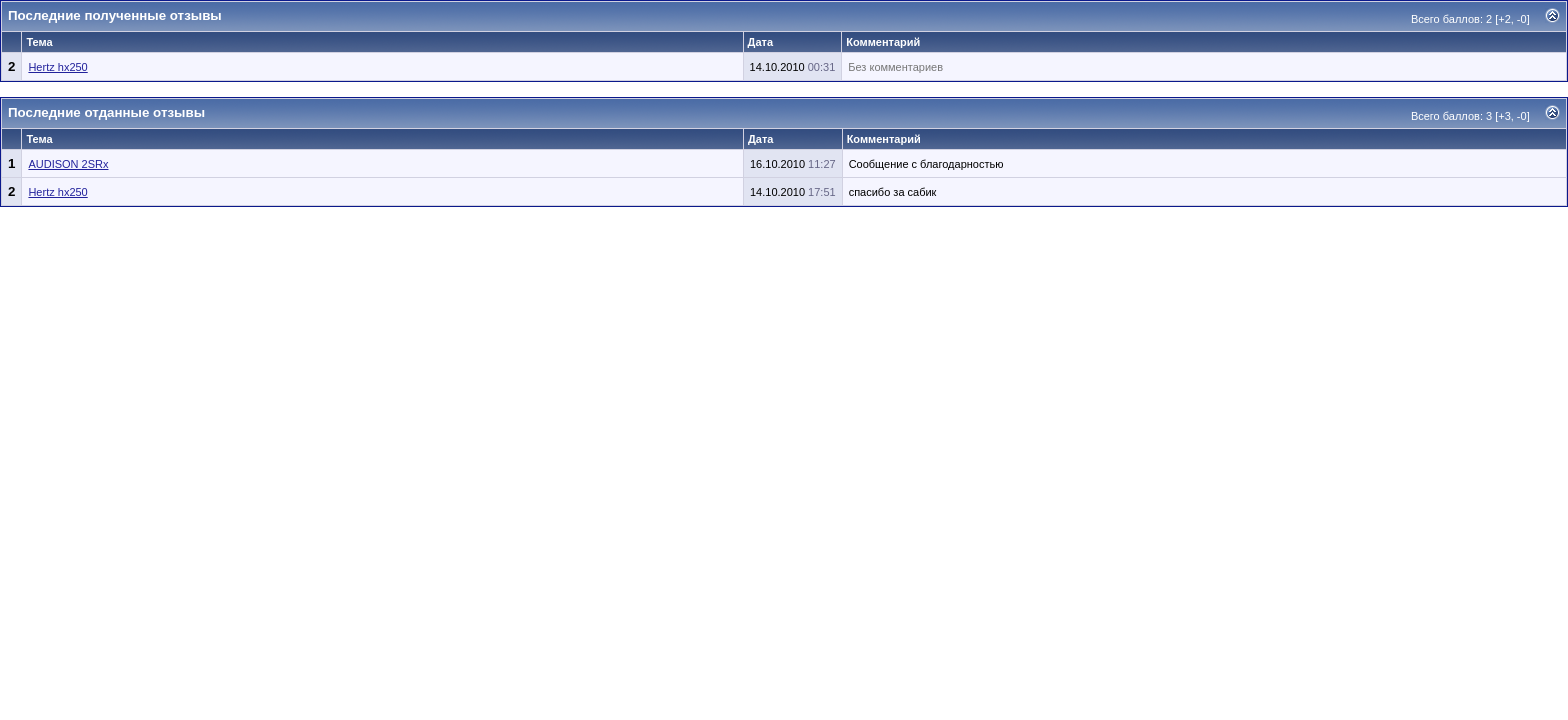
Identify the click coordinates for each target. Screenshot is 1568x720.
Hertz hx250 (57, 67)
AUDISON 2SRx (68, 164)
